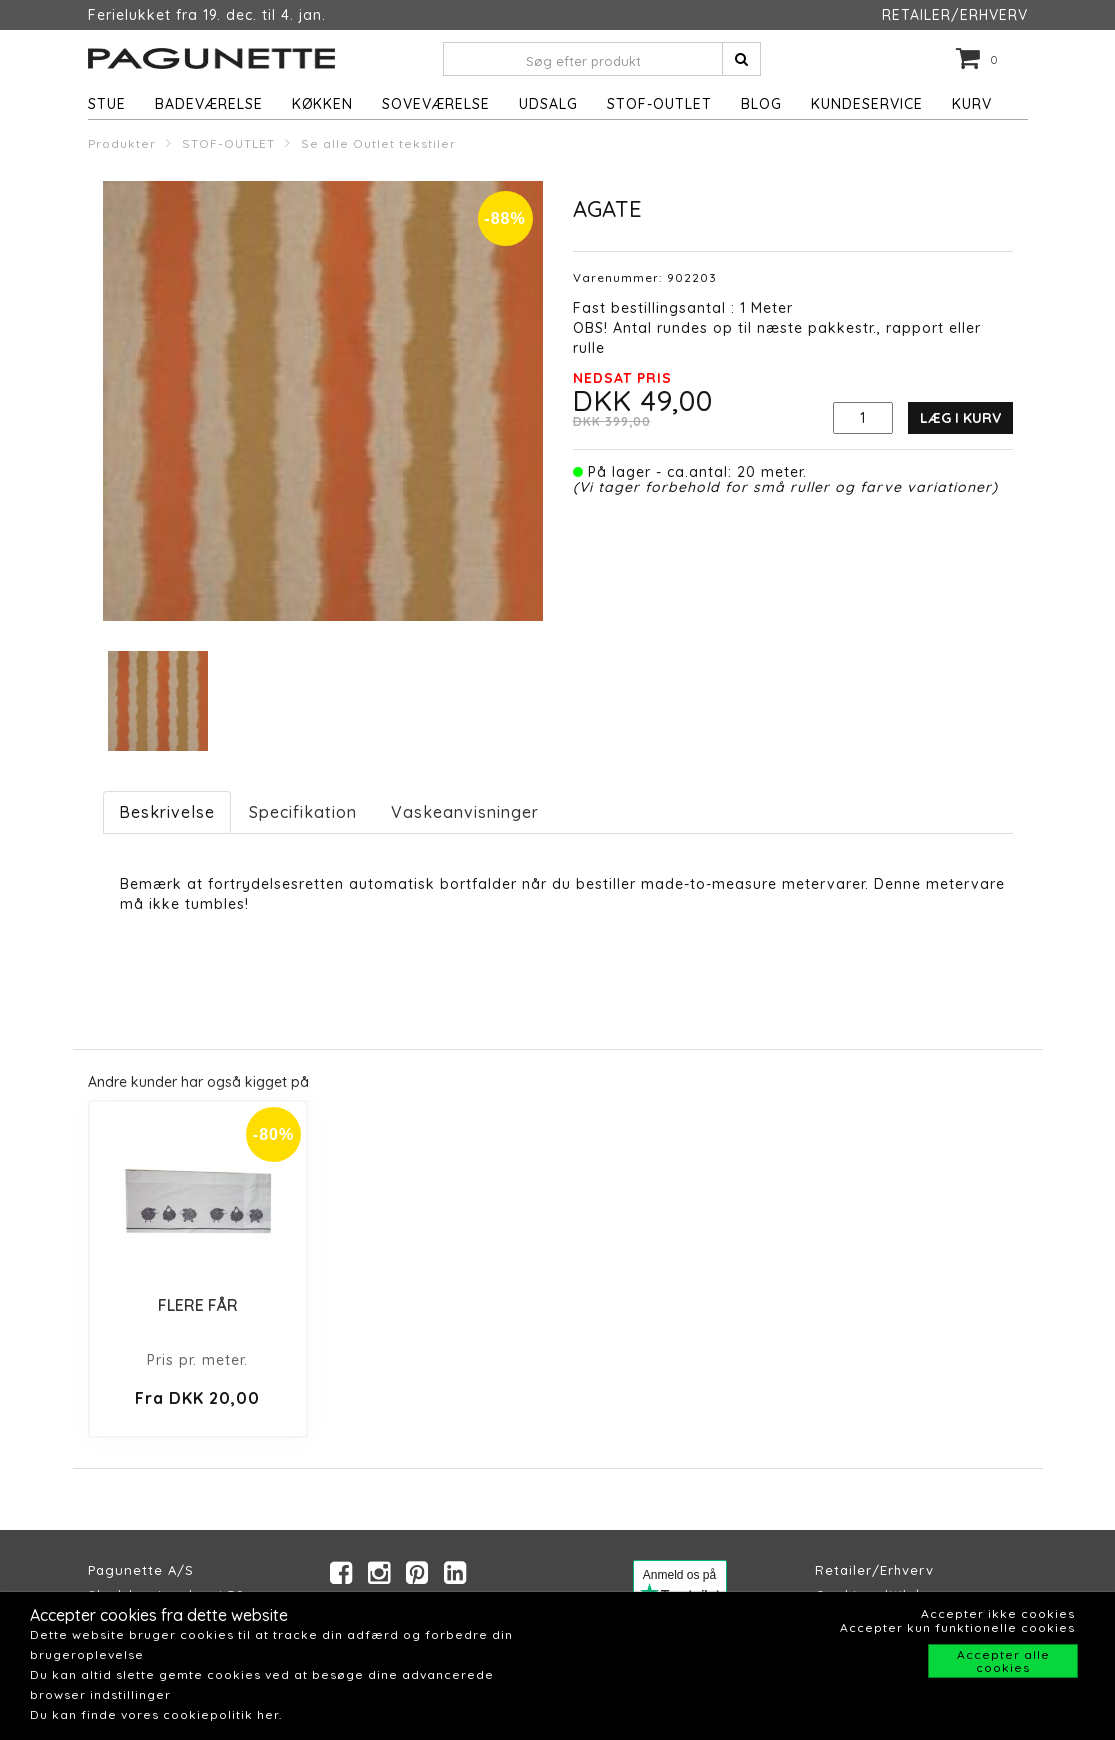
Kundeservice (867, 104)
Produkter (122, 143)
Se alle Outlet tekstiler (378, 143)
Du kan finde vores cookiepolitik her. (156, 1714)
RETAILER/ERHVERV (955, 15)
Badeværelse (209, 104)
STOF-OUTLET (659, 104)
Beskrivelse (167, 812)
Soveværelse (436, 104)
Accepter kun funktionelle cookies (957, 1627)
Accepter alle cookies (1003, 1661)
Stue (107, 104)
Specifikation (303, 812)
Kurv (972, 104)
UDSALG (548, 104)
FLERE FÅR (198, 1305)
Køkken (322, 104)
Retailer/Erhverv (874, 1570)
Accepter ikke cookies (998, 1613)
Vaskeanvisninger (465, 812)
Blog (761, 104)
